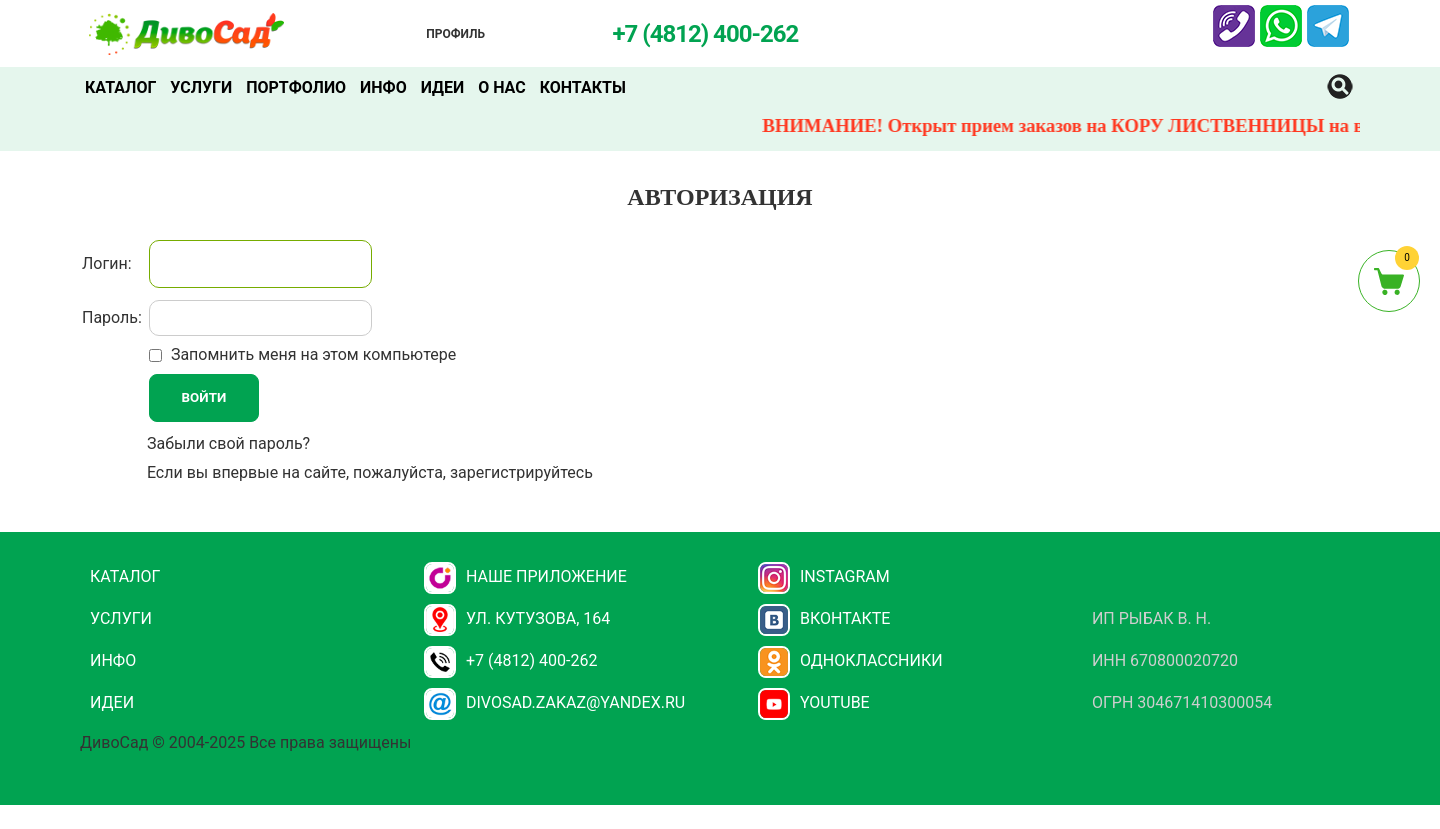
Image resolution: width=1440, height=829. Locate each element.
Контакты (583, 87)
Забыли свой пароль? (228, 443)
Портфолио (296, 87)
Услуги (201, 87)
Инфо (383, 87)
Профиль (455, 34)
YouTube (814, 702)
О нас (502, 87)
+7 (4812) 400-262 (510, 660)
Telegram (1328, 17)
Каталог (120, 87)
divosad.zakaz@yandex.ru (554, 702)
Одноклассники (850, 660)
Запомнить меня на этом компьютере (311, 354)
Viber (1232, 17)
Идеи (442, 87)
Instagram (824, 576)
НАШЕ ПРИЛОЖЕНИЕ (525, 576)
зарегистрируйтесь (521, 472)
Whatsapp (1281, 17)
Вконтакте (824, 618)
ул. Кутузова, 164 (517, 618)
